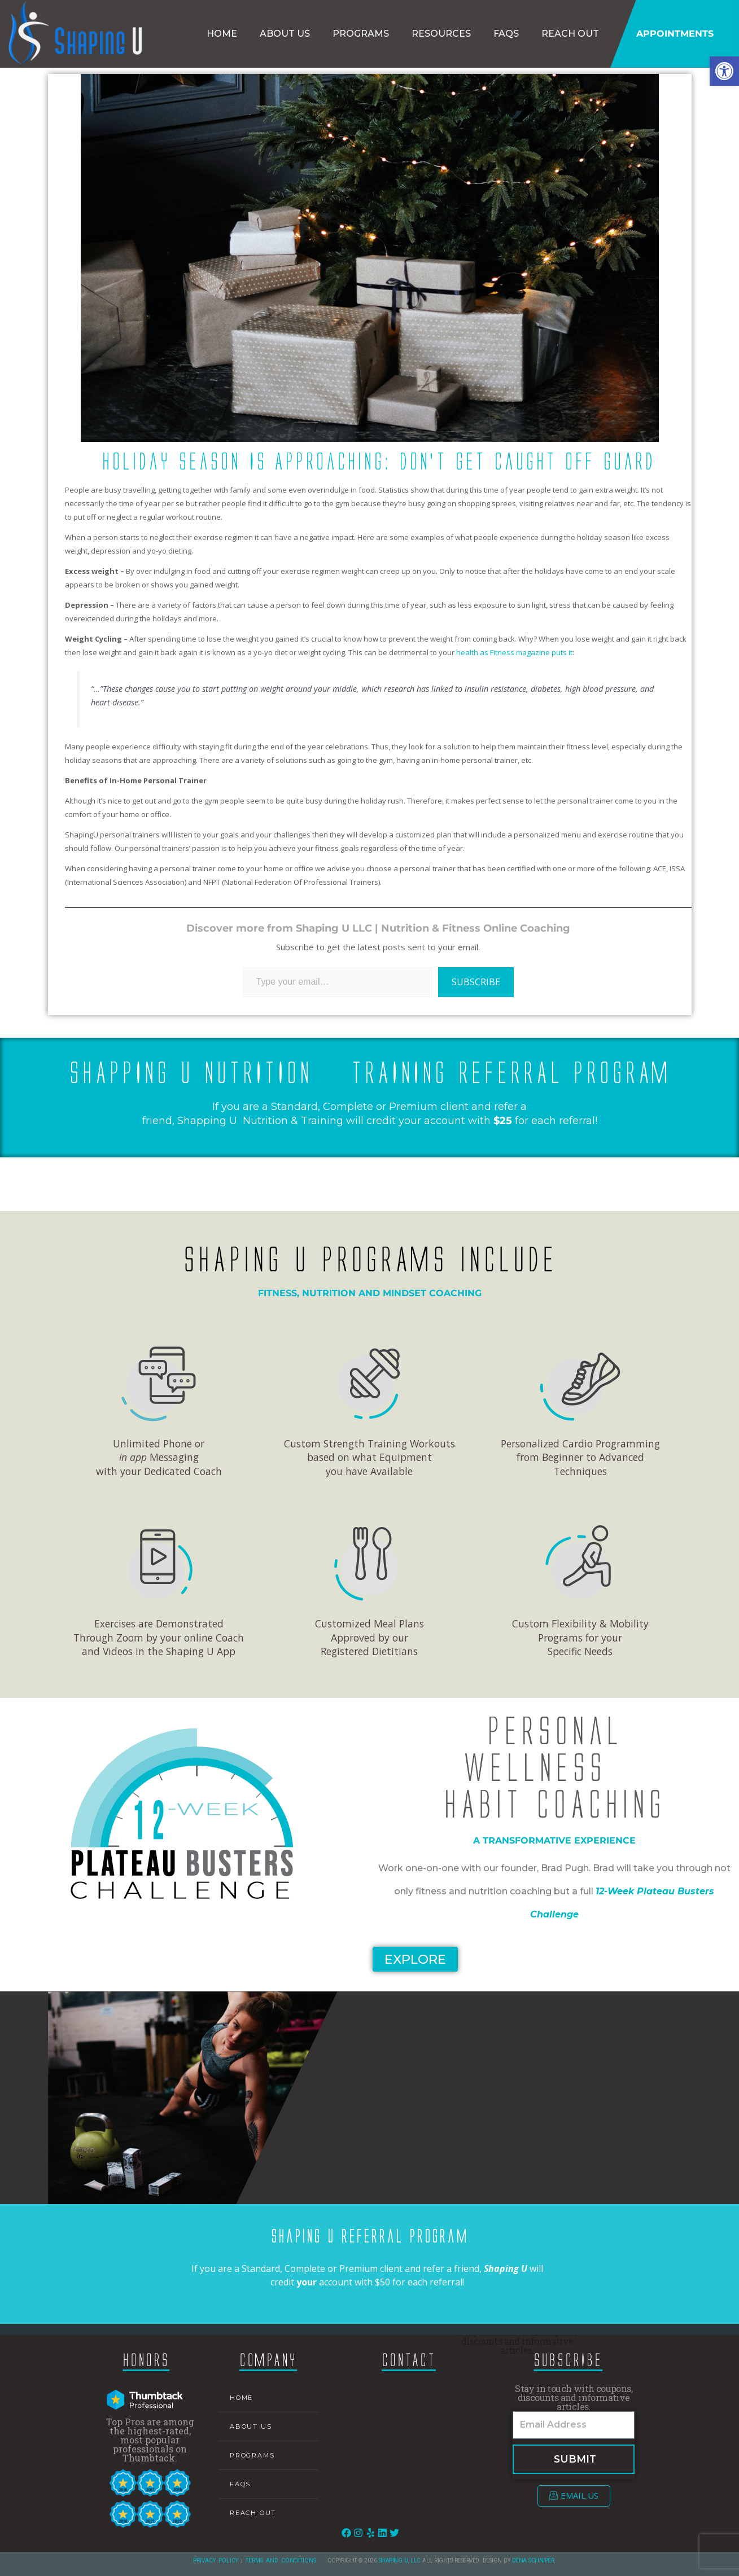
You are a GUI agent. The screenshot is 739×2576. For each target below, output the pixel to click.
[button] (724, 71)
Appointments (675, 33)
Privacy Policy (215, 2560)
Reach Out (570, 33)
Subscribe (476, 982)
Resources (441, 33)
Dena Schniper (533, 2560)
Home (222, 33)
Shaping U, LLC (400, 2560)
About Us (285, 33)
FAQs (506, 33)
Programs (361, 33)
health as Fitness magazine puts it (513, 652)
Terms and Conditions (281, 2560)
